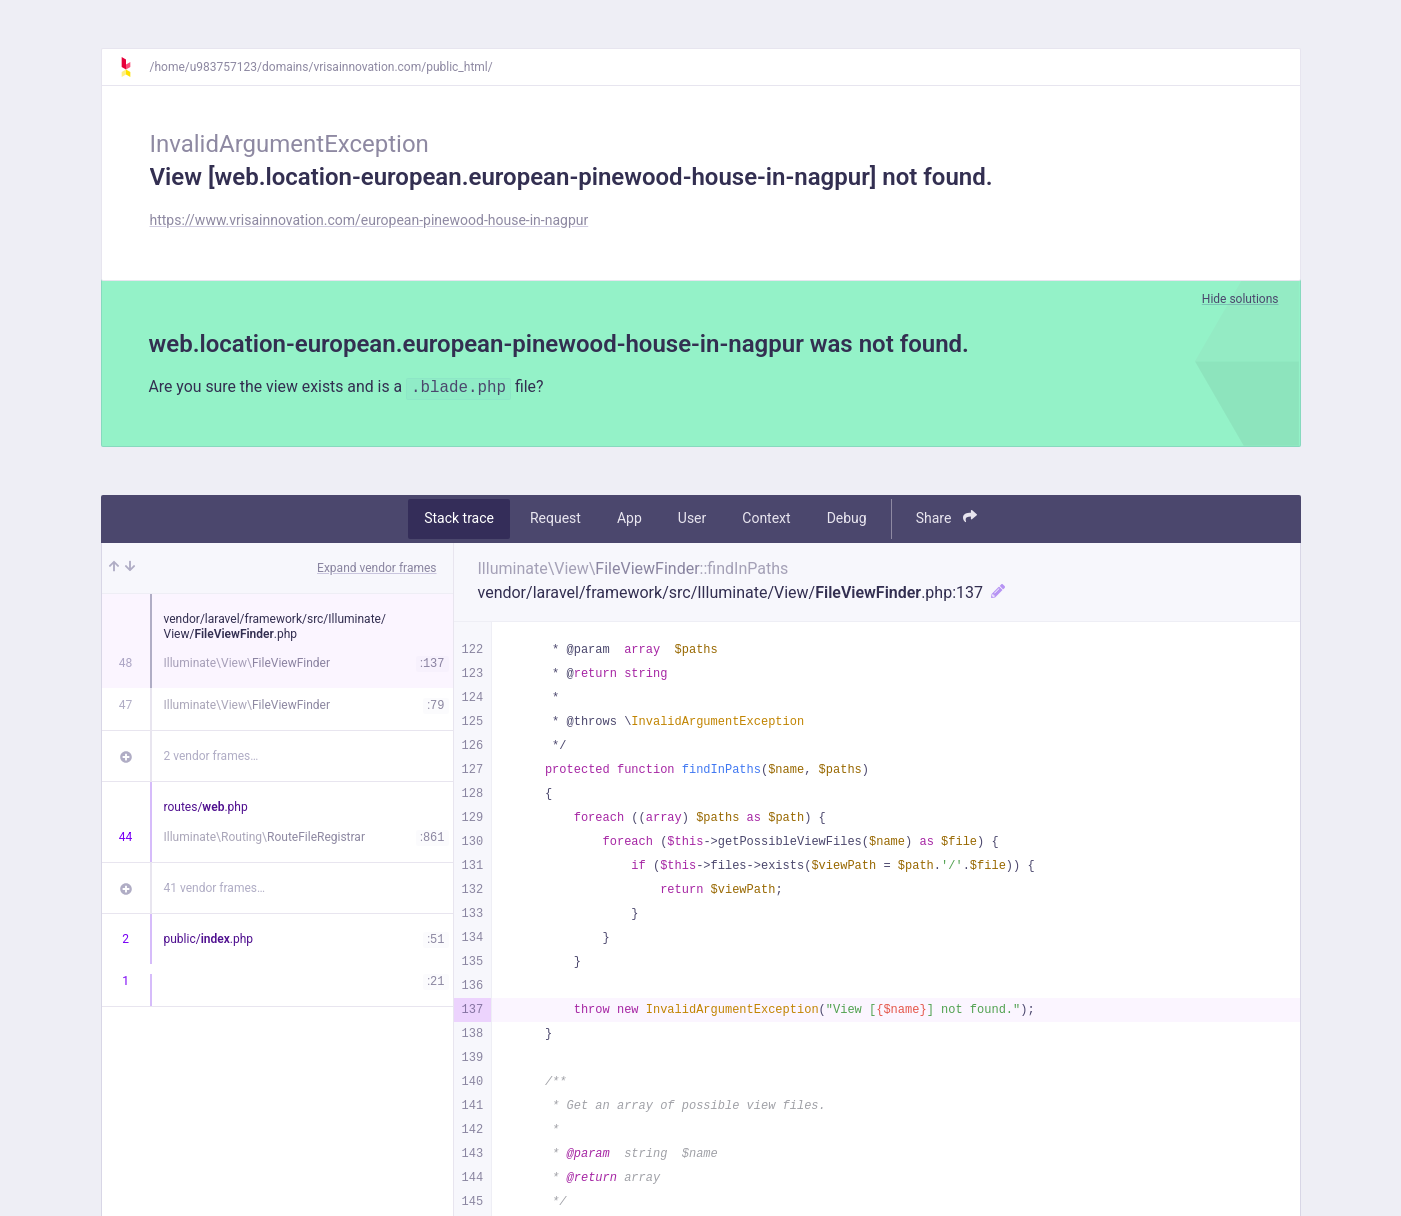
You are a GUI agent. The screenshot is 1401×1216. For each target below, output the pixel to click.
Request (555, 519)
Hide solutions (1240, 299)
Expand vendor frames (376, 568)
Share (946, 518)
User (692, 519)
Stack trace (459, 519)
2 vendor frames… (211, 756)
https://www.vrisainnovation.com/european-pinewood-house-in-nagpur (369, 220)
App (629, 519)
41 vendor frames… (214, 888)
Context (766, 519)
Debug (847, 519)
